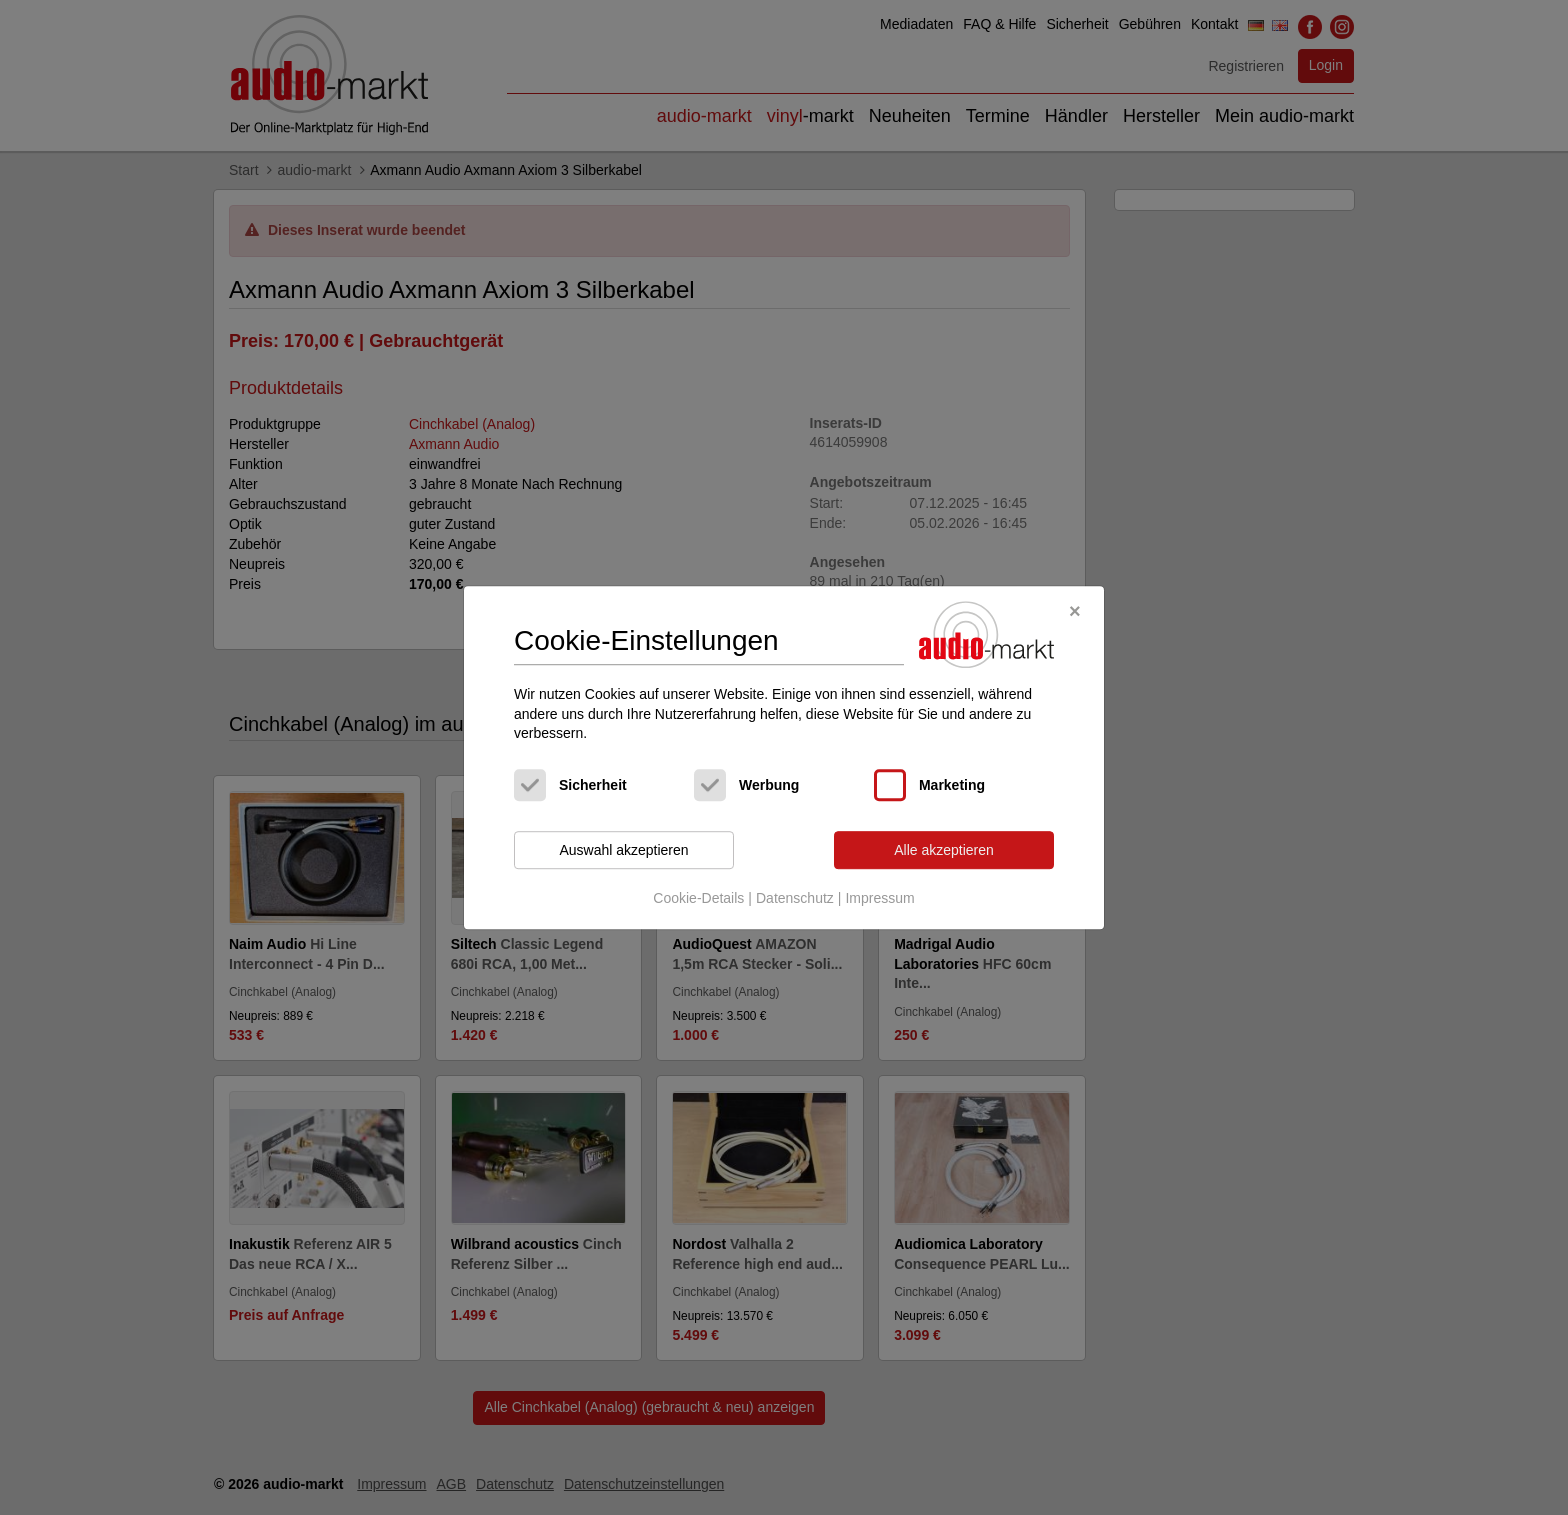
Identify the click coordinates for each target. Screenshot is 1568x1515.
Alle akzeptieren (944, 850)
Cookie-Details (698, 899)
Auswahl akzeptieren (623, 850)
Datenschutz (795, 899)
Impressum (879, 899)
